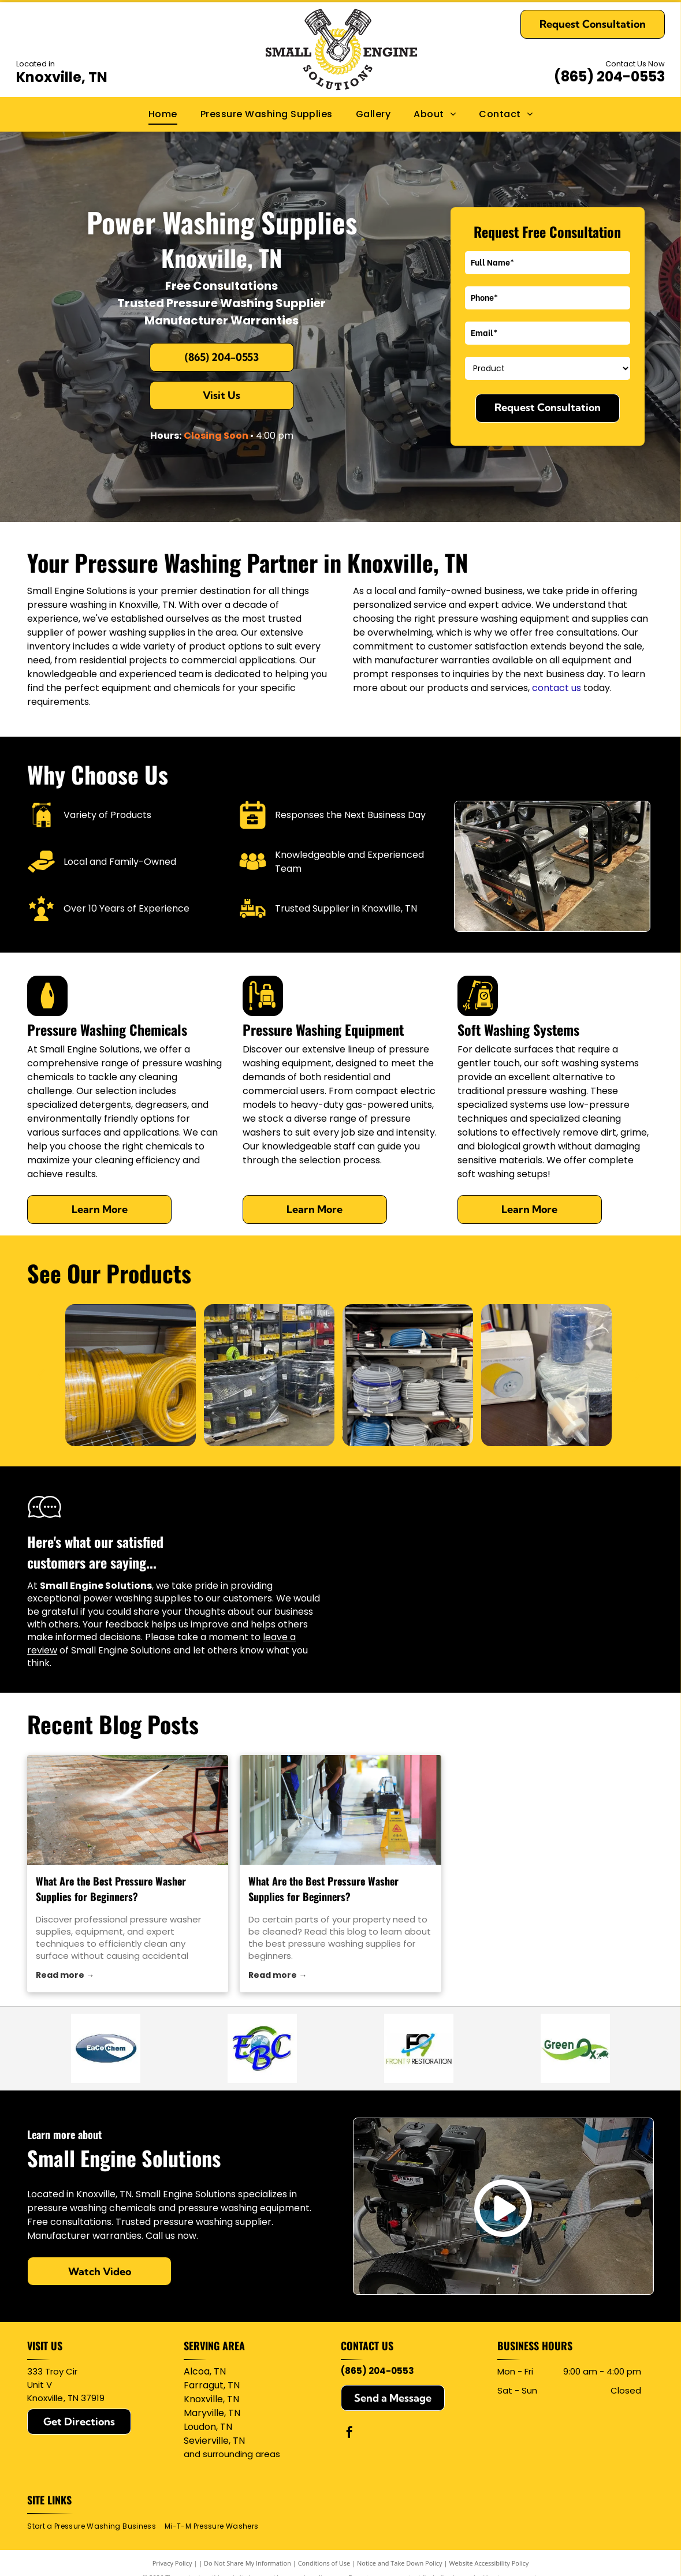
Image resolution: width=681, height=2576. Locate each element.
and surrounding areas (232, 2454)
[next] (636, 1375)
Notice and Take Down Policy (399, 2563)
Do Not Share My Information (247, 2563)
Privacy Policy (172, 2563)
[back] (40, 1375)
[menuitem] (163, 114)
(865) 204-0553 (609, 76)
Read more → (65, 1975)
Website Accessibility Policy (489, 2563)
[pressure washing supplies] (340, 1810)
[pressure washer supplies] (127, 1810)
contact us (556, 688)
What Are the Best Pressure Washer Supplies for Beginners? (111, 1888)
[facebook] (349, 2434)
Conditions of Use (324, 2563)
